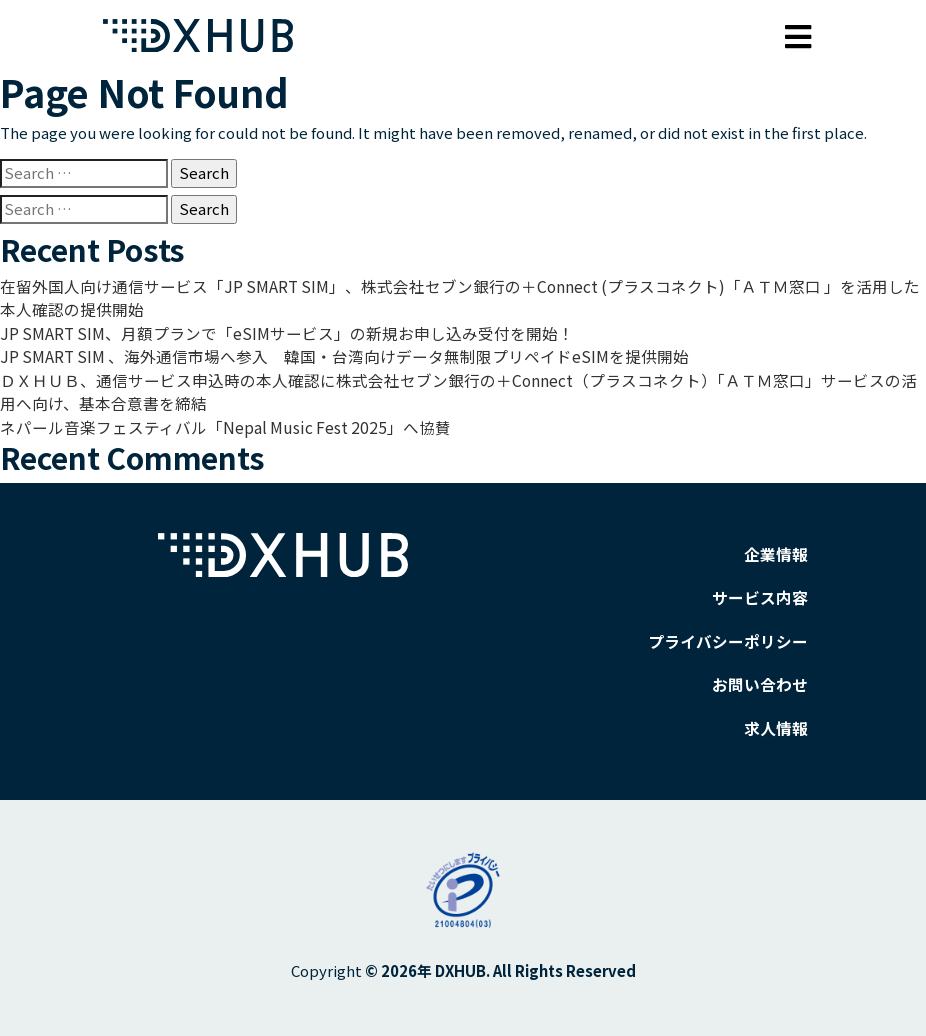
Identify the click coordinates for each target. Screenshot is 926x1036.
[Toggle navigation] (798, 31)
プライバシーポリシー (733, 631)
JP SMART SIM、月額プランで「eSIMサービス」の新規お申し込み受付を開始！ (273, 330)
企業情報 (778, 546)
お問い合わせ (763, 673)
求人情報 (778, 716)
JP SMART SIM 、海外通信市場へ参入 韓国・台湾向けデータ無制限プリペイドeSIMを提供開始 (327, 352)
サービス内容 (763, 588)
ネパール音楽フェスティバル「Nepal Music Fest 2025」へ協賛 (213, 420)
